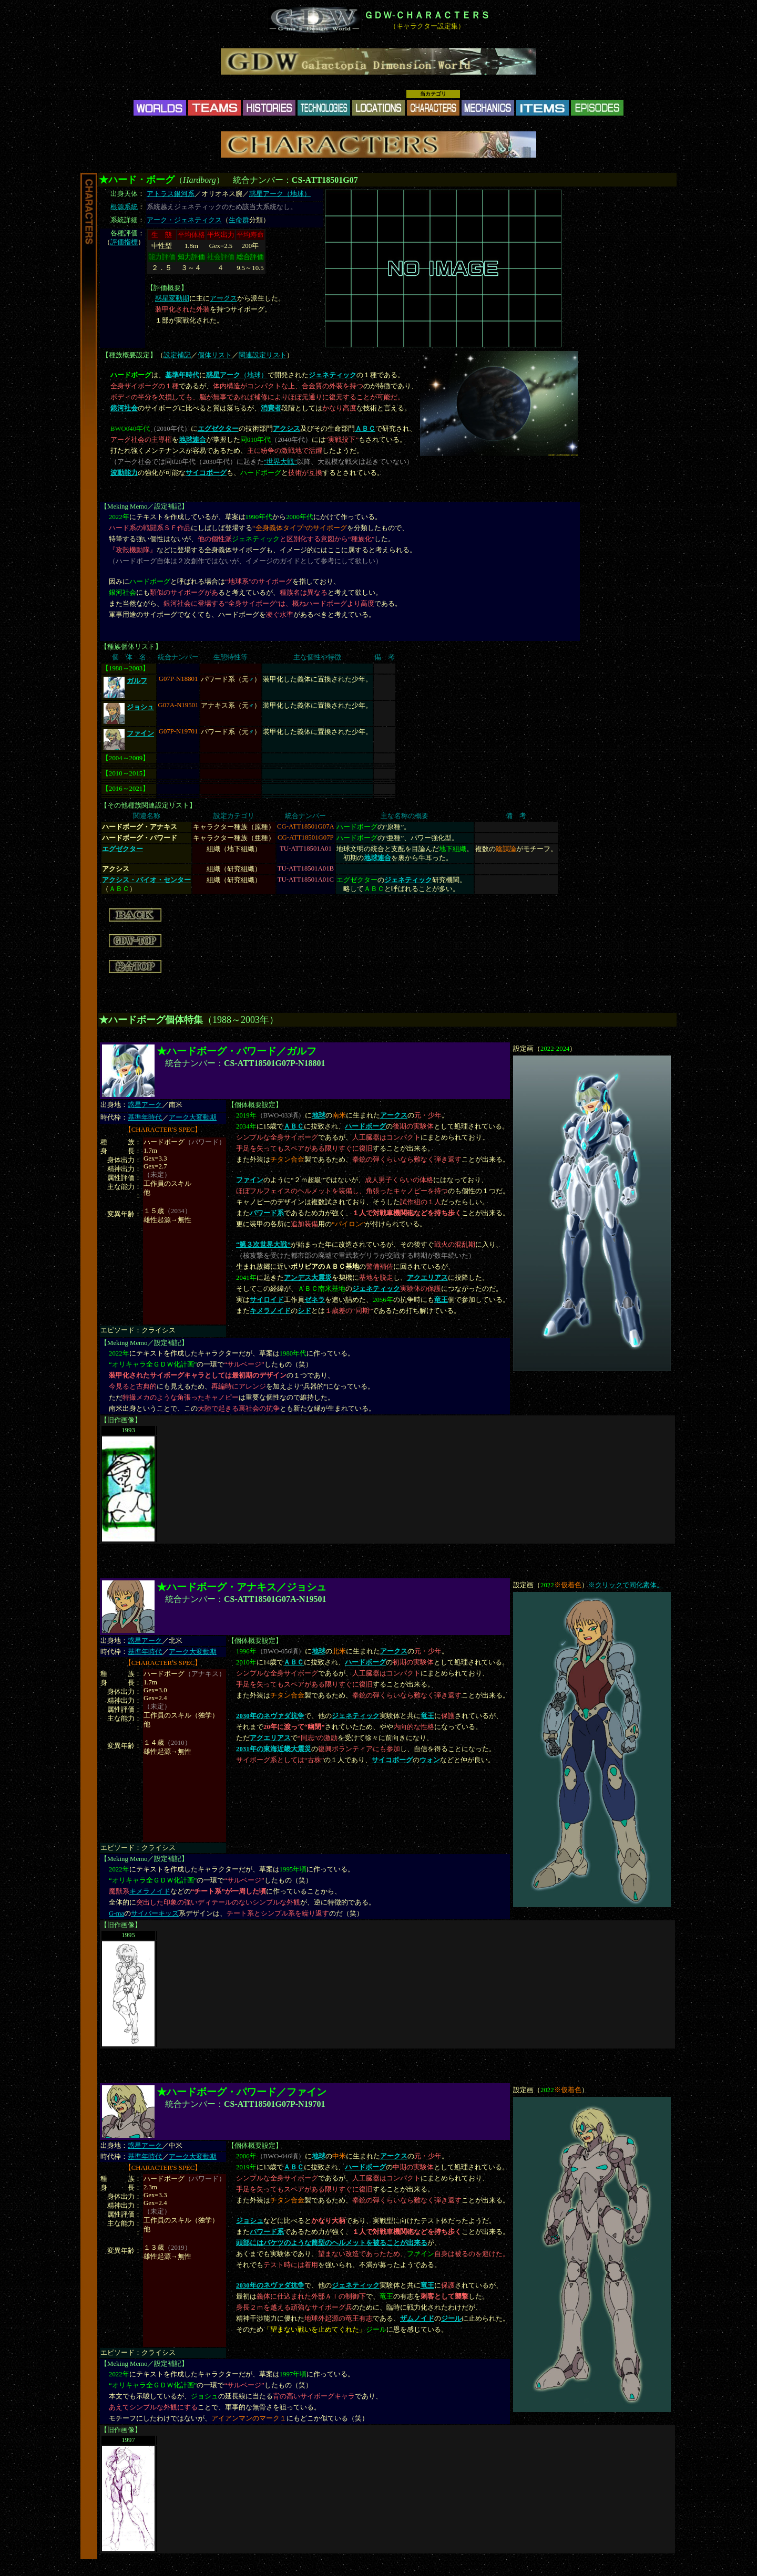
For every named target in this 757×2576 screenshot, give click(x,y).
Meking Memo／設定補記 (144, 506)
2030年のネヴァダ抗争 (270, 1716)
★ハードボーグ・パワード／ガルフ (236, 1051)
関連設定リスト (263, 355)
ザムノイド (417, 2318)
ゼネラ (314, 1299)
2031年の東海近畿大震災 (273, 1749)
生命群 (239, 220)
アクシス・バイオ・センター (146, 880)
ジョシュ (140, 707)
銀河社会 (124, 408)
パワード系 (267, 1213)
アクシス (286, 428)
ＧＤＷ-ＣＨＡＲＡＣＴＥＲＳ (427, 15)
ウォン (430, 1760)
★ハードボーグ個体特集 (151, 1020)
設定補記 (177, 355)
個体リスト (215, 355)
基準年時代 (145, 1117)
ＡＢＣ (365, 428)
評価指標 (124, 242)
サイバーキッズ (155, 1913)
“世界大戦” (280, 461)
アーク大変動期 (193, 1117)
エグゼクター (218, 428)
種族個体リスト (131, 646)
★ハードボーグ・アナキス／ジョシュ (241, 1586)
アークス (223, 298)
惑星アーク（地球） (280, 194)
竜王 (441, 1299)
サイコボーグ (206, 473)
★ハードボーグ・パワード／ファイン (241, 2091)
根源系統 (124, 207)
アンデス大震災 (308, 1277)
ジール (451, 2318)
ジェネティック (376, 1288)
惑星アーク (145, 1105)
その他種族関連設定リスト (148, 805)
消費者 (271, 408)
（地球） (237, 375)
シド (304, 1311)
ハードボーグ (365, 1126)
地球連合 (192, 439)
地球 (318, 1115)
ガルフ (137, 681)
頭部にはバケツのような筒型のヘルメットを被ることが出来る (331, 2243)
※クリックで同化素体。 (625, 1585)
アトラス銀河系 (171, 194)
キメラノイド (270, 1311)
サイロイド (267, 1299)
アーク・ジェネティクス (184, 220)
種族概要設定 (129, 355)
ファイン (140, 733)
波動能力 (124, 473)
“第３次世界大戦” (263, 1244)
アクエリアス (427, 1277)
